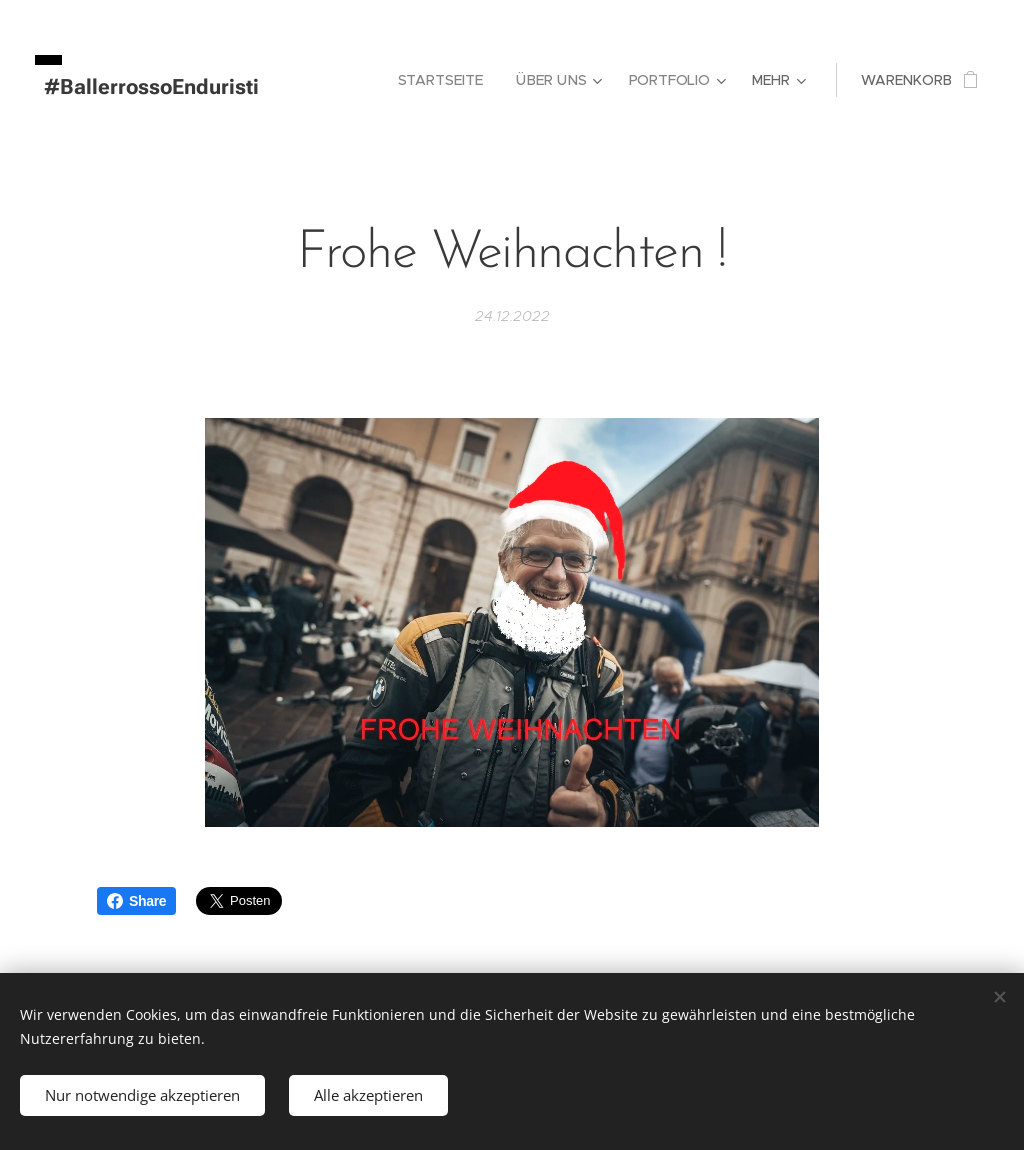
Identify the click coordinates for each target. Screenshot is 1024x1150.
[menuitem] (446, 80)
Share (136, 901)
